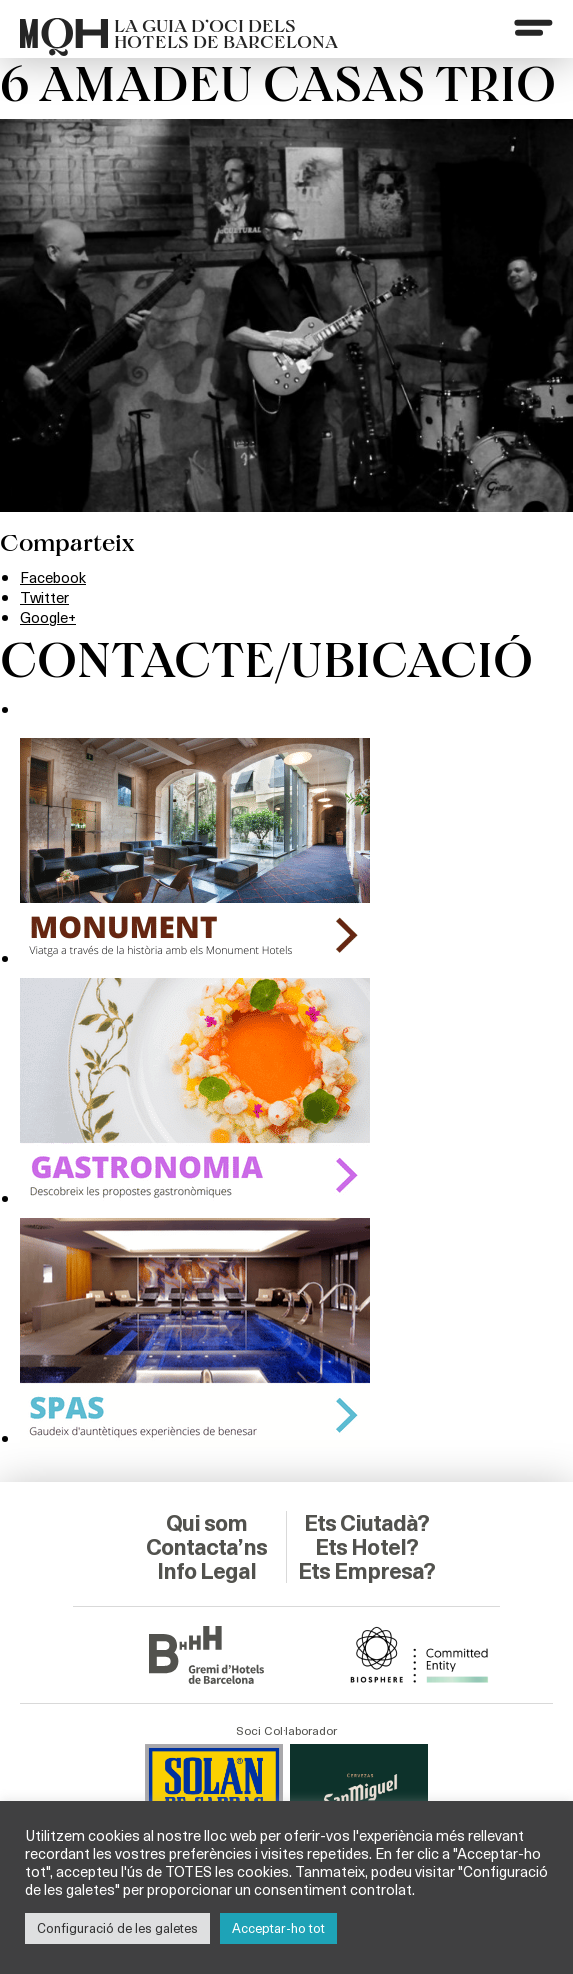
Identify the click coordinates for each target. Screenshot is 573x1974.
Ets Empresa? (366, 1557)
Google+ (50, 615)
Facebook (55, 576)
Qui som (206, 1497)
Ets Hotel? (366, 1521)
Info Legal (206, 1545)
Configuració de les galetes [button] (117, 1928)
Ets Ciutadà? (366, 1497)
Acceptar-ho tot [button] (278, 1928)
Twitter (46, 596)
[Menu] (532, 29)
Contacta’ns (207, 1521)
